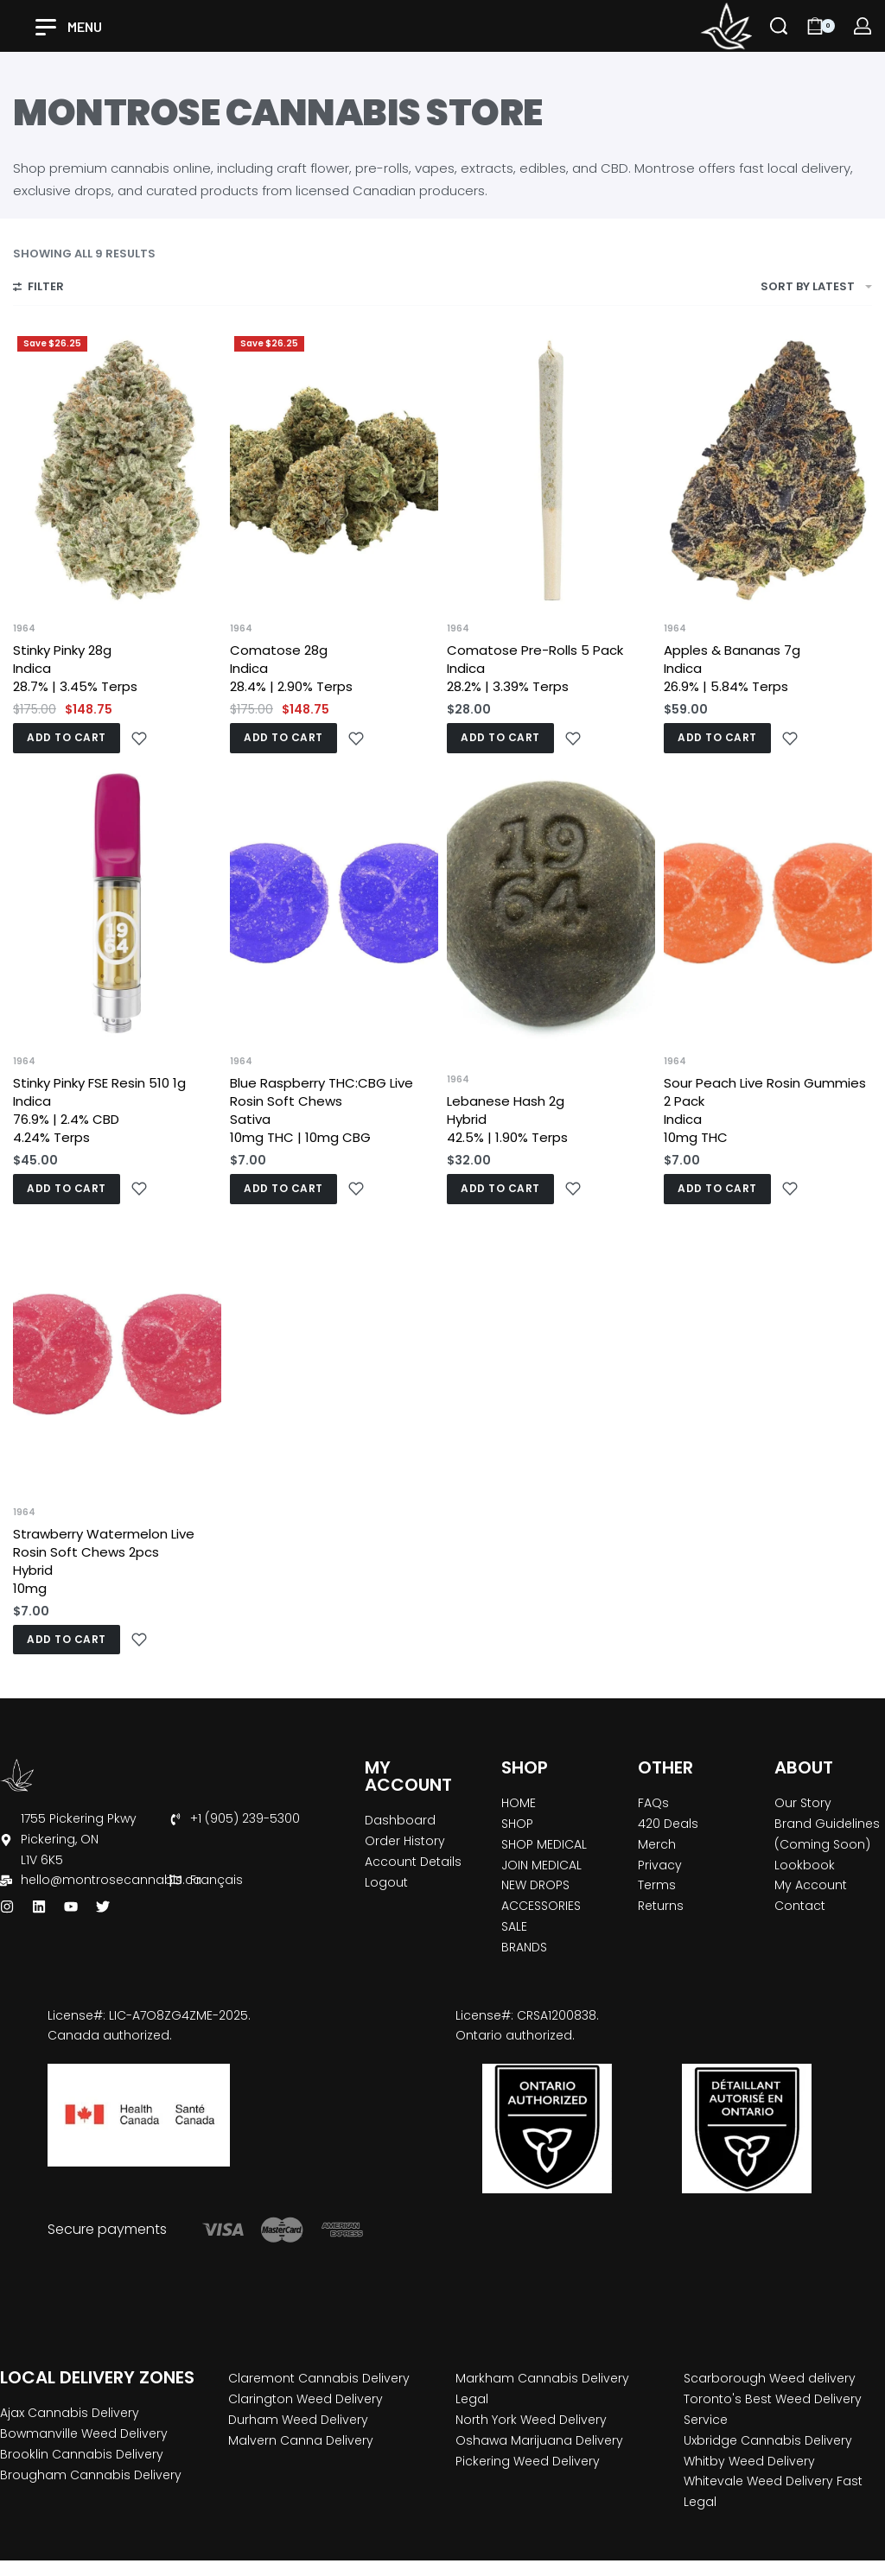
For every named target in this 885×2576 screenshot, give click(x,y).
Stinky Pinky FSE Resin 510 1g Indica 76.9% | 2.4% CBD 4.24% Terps (99, 1110)
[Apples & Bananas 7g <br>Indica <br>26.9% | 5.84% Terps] (768, 470)
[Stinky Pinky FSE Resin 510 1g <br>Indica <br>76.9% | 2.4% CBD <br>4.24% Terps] (117, 903)
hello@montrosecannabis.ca (111, 1879)
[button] (66, 737)
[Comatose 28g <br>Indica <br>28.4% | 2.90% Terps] (334, 470)
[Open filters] (38, 288)
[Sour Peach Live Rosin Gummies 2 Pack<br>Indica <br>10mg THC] (768, 903)
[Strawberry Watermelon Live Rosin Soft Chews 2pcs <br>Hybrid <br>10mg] (117, 1354)
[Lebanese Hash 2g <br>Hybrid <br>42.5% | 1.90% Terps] (551, 903)
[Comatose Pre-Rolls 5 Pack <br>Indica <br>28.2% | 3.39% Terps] (551, 470)
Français (216, 1879)
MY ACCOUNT (408, 1776)
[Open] (69, 27)
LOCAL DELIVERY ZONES (97, 2377)
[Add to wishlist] (139, 738)
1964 (24, 629)
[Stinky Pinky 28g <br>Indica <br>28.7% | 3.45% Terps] (117, 470)
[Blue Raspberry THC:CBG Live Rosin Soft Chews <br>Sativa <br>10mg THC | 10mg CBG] (334, 903)
